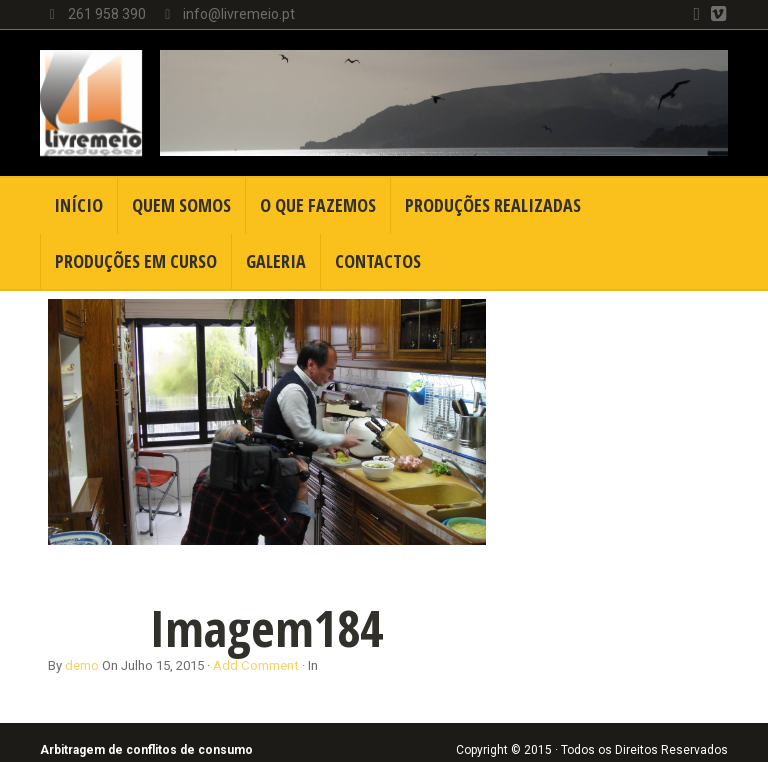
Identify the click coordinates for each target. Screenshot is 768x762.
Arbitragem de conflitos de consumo (146, 750)
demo (82, 665)
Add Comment (256, 665)
